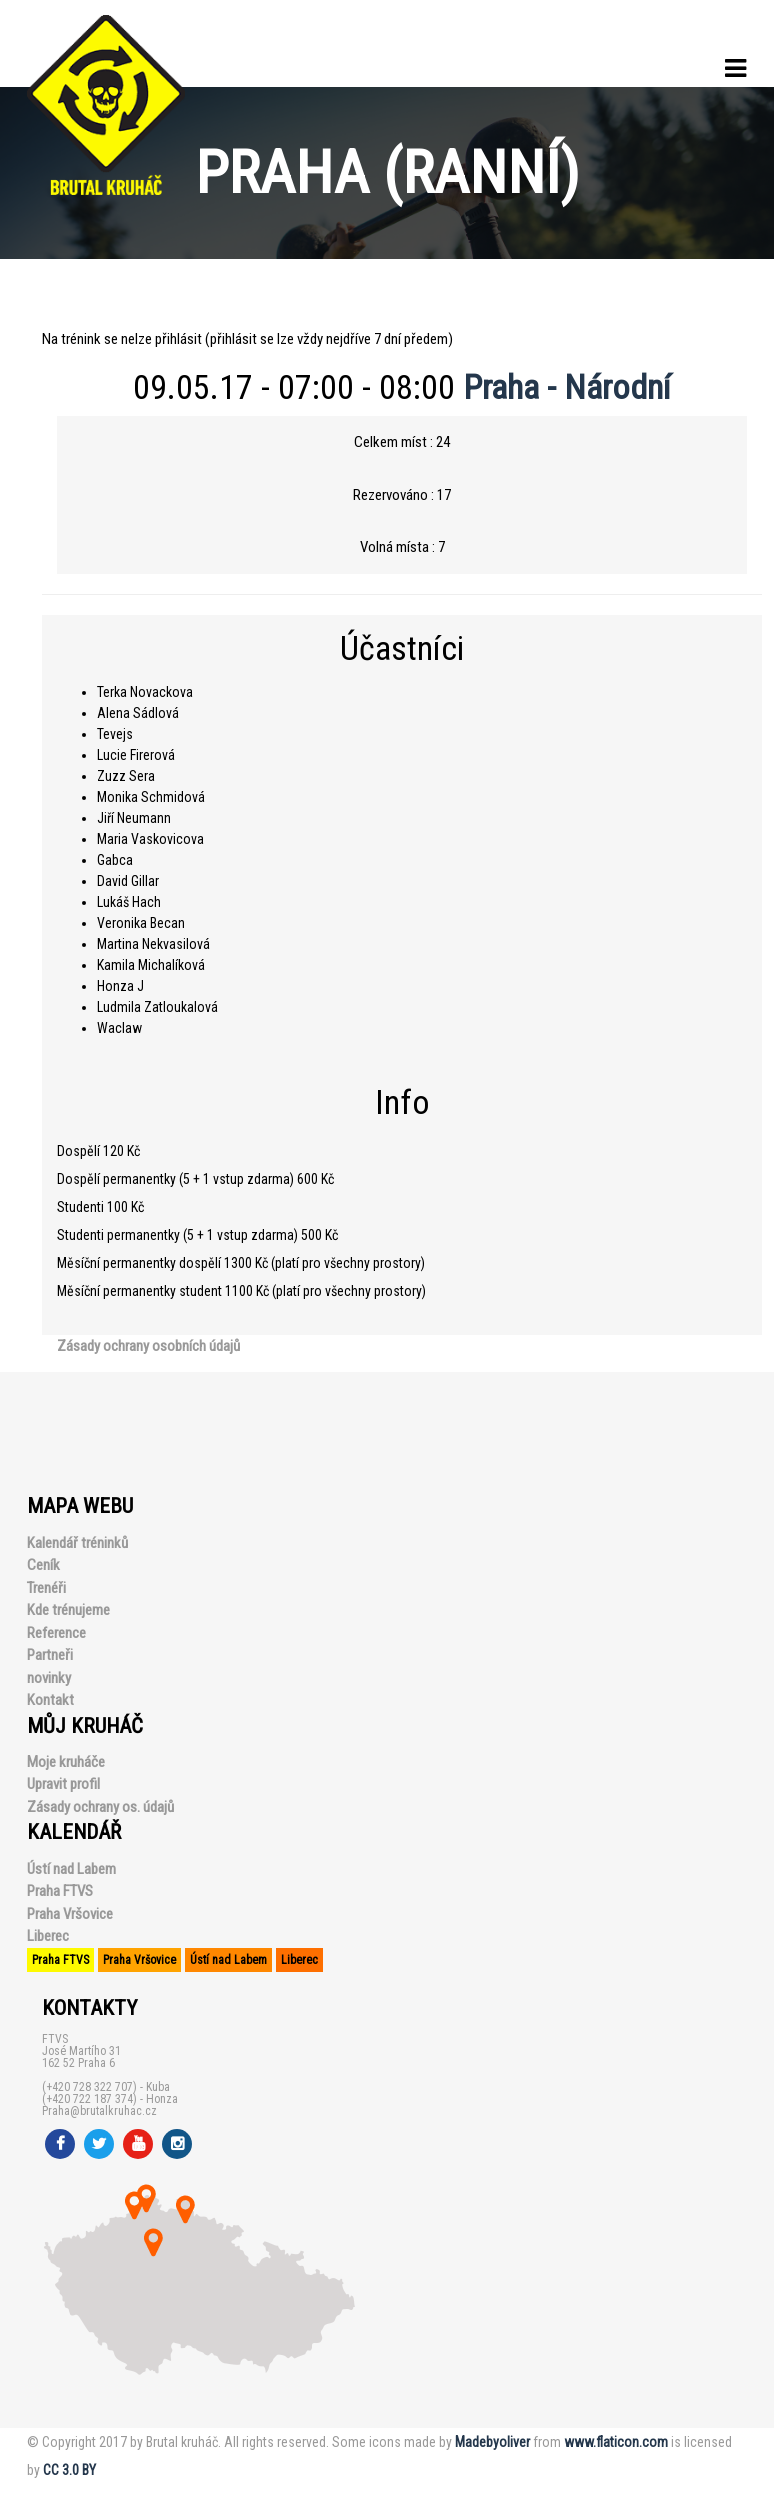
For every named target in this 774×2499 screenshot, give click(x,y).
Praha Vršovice (70, 1914)
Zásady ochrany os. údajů (100, 1807)
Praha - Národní (567, 387)
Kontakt (50, 1700)
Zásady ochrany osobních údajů (148, 1346)
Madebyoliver (492, 2442)
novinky (49, 1678)
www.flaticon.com (616, 2442)
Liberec (48, 1936)
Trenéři (46, 1588)
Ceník (43, 1565)
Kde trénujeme (68, 1610)
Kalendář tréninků (77, 1543)
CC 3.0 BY (69, 2470)
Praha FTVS (60, 1891)
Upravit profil (63, 1784)
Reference (56, 1633)
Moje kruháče (66, 1762)
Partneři (50, 1655)
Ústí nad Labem (71, 1869)
